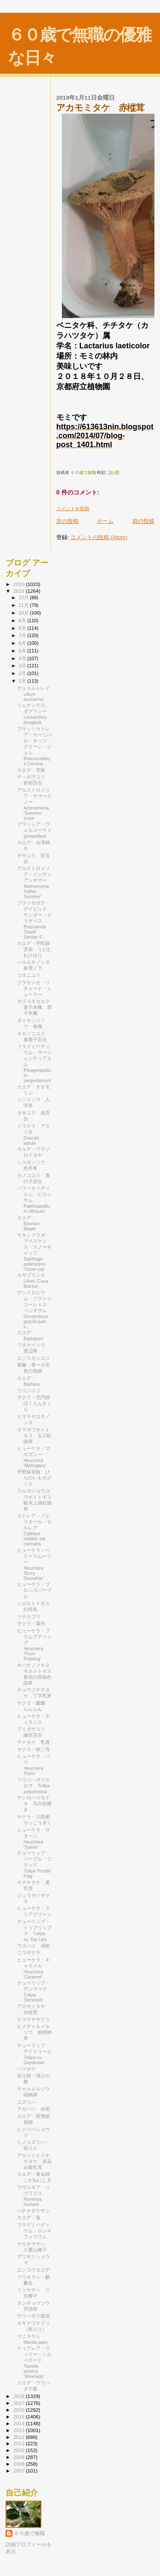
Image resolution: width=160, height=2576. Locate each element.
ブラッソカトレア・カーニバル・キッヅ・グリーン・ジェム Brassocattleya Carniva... (34, 746)
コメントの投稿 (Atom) (99, 537)
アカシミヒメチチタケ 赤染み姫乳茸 (34, 2161)
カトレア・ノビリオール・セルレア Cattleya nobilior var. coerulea (34, 1529)
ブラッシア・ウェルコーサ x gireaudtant (33, 830)
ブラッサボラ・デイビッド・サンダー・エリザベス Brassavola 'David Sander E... (34, 919)
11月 (24, 605)
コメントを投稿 (72, 508)
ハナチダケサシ (33, 2210)
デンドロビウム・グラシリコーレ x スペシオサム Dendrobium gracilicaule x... (34, 1309)
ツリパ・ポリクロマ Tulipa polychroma (33, 1785)
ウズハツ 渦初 (33, 1945)
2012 (19, 2437)
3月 (23, 665)
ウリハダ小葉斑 (33, 2315)
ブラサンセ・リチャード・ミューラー (34, 988)
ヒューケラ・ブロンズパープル (34, 1590)
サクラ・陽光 (31, 1623)
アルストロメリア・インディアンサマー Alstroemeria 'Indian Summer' (34, 882)
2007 (19, 2470)
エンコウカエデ (33, 2269)
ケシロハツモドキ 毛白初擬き (34, 1803)
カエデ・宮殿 (31, 770)
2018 (19, 2396)
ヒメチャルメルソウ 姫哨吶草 (34, 2032)
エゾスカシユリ (33, 1358)
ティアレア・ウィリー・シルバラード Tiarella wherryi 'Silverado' (34, 2362)
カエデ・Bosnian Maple (28, 1223)
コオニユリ (29, 975)
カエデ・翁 (29, 2217)
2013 (19, 2430)
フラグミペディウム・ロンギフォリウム (34, 2230)
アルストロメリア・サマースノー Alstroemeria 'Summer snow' (34, 804)
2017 (19, 2403)
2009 (19, 2457)
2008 (19, 2464)
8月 (23, 628)
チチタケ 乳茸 (33, 1742)
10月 (24, 612)
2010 (19, 2450)
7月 (23, 635)
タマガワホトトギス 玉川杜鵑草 (34, 1435)
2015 (19, 2416)
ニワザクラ (29, 1952)
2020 (19, 584)
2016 (19, 2409)
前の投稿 (143, 521)
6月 (23, 643)
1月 (23, 680)
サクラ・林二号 (33, 1749)
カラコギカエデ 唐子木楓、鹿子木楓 (36, 1007)
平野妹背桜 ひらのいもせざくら (34, 1477)
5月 (23, 650)
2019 (19, 591)
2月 (23, 673)
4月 (23, 658)
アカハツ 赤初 (33, 2108)
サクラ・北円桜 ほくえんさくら (36, 1403)
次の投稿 (67, 521)
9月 (23, 620)
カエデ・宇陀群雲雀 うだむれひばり (34, 949)
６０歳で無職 (29, 2533)
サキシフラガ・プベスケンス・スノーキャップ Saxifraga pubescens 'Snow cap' (34, 1252)
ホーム (105, 521)
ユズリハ (26, 2102)
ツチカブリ (31, 1616)
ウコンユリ (29, 1390)
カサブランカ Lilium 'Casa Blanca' (33, 1280)
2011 (19, 2443)
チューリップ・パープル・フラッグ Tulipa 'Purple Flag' (34, 1864)
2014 (19, 2423)
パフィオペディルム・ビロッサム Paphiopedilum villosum (34, 1200)
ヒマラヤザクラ (33, 2019)
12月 (24, 597)
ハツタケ (26, 2068)
